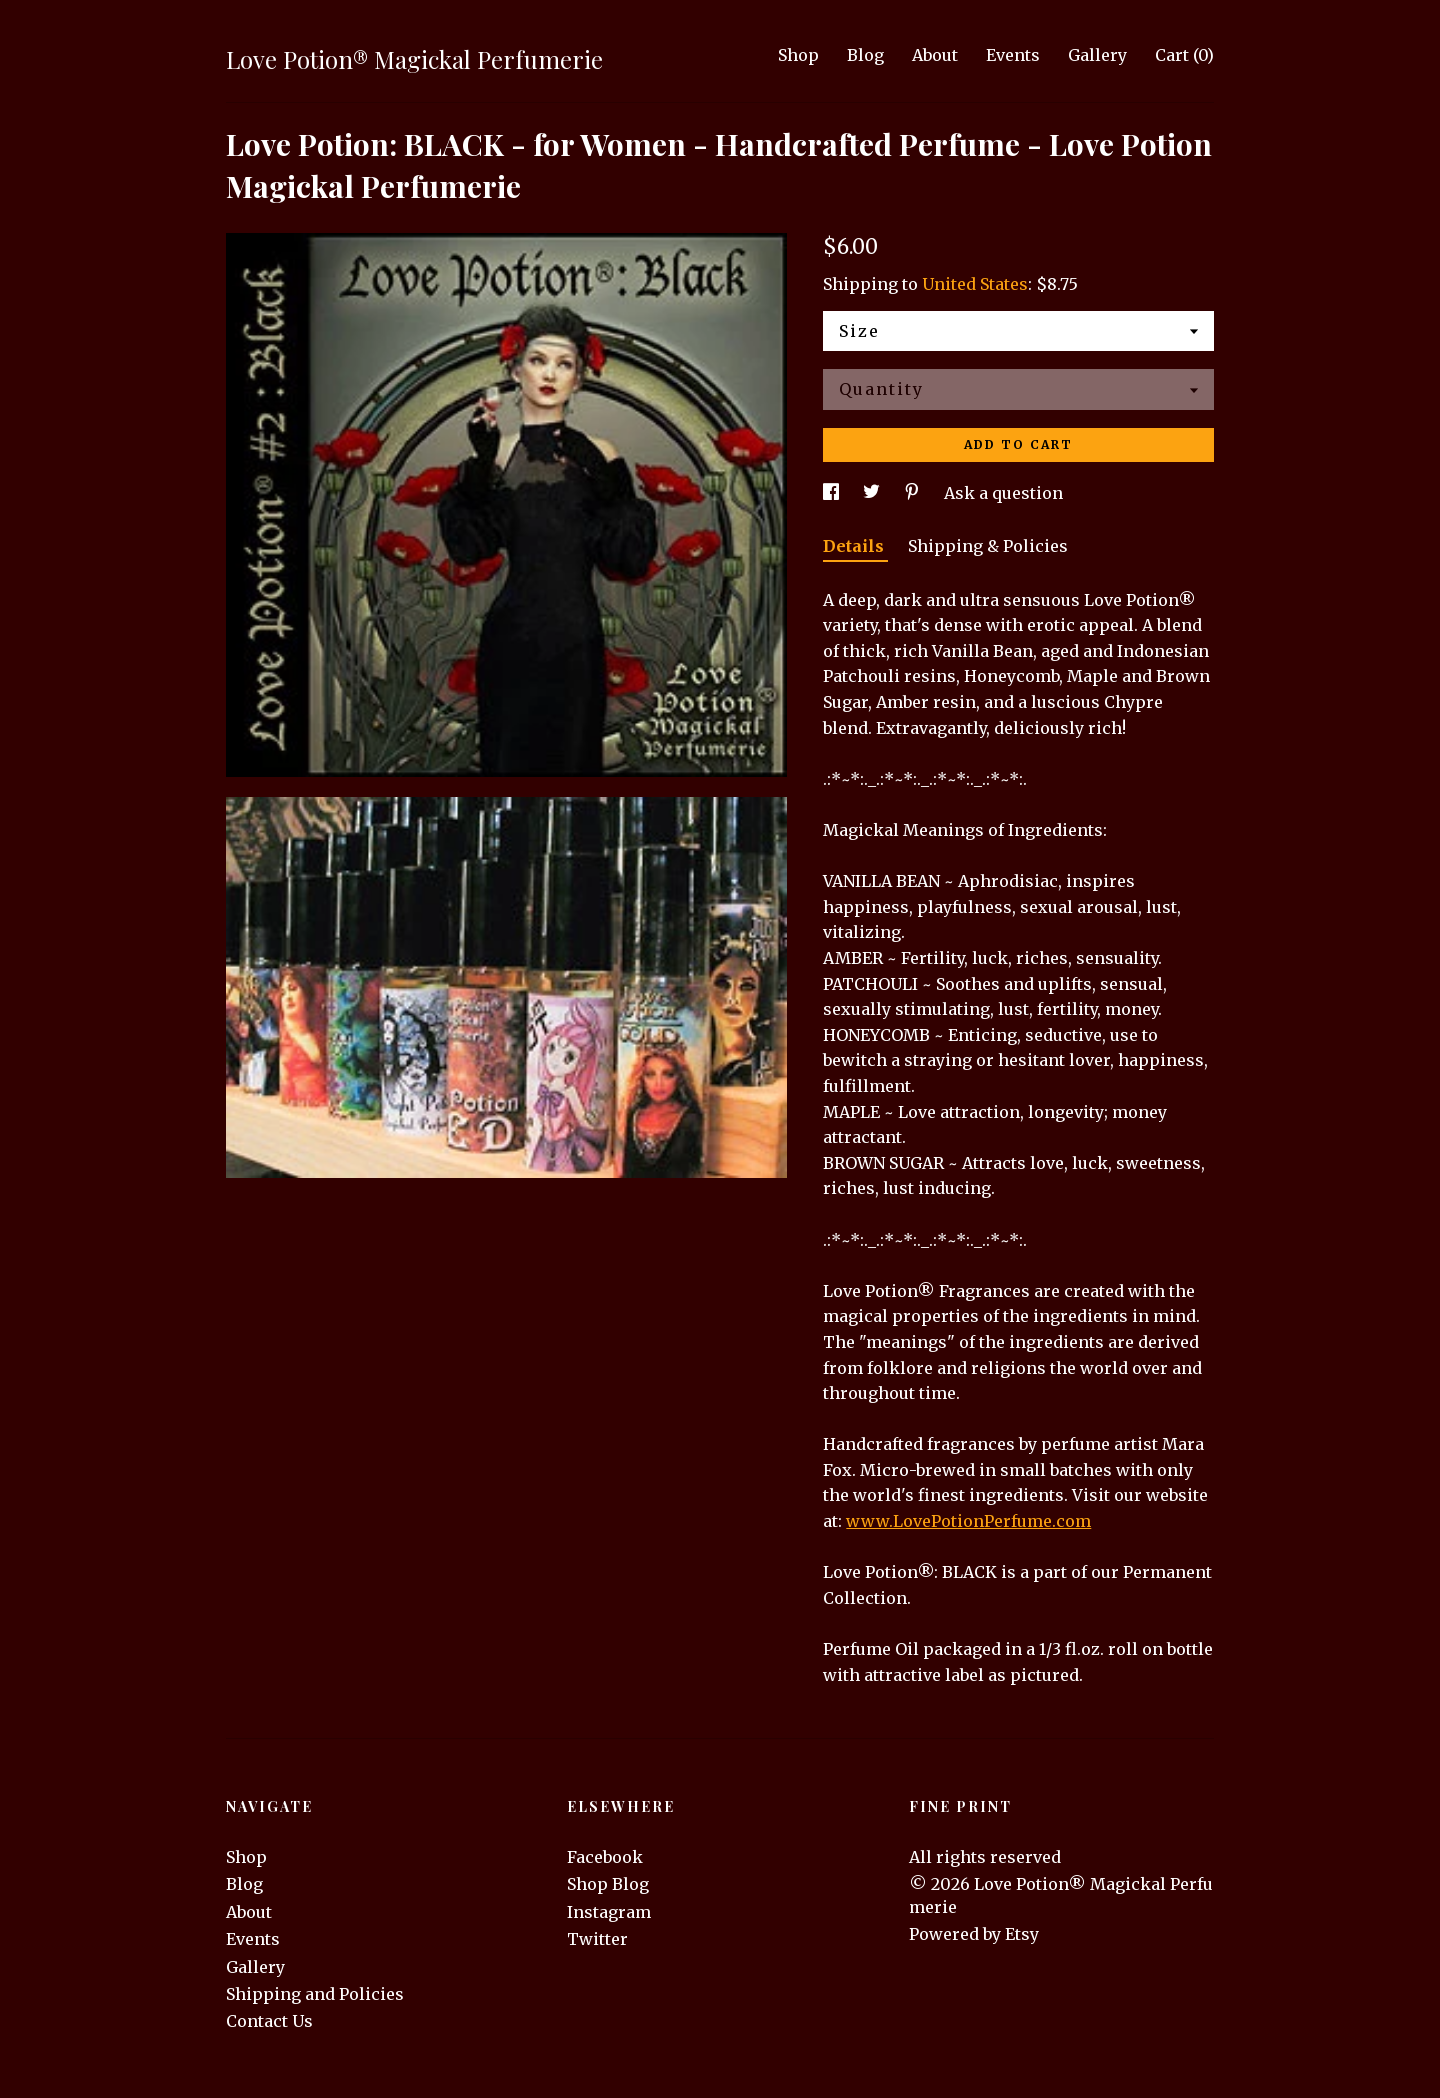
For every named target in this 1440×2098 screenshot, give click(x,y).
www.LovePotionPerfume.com (968, 1521)
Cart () (1184, 55)
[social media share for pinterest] (914, 493)
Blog (865, 55)
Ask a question (1003, 493)
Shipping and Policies (315, 1994)
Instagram (609, 1912)
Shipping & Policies (988, 546)
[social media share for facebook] (833, 493)
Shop (798, 55)
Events (1013, 55)
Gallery (1097, 55)
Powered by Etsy (974, 1934)
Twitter (597, 1939)
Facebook (605, 1857)
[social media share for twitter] (873, 493)
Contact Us (269, 2021)
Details (855, 546)
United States (975, 284)
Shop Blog (608, 1884)
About (935, 55)
